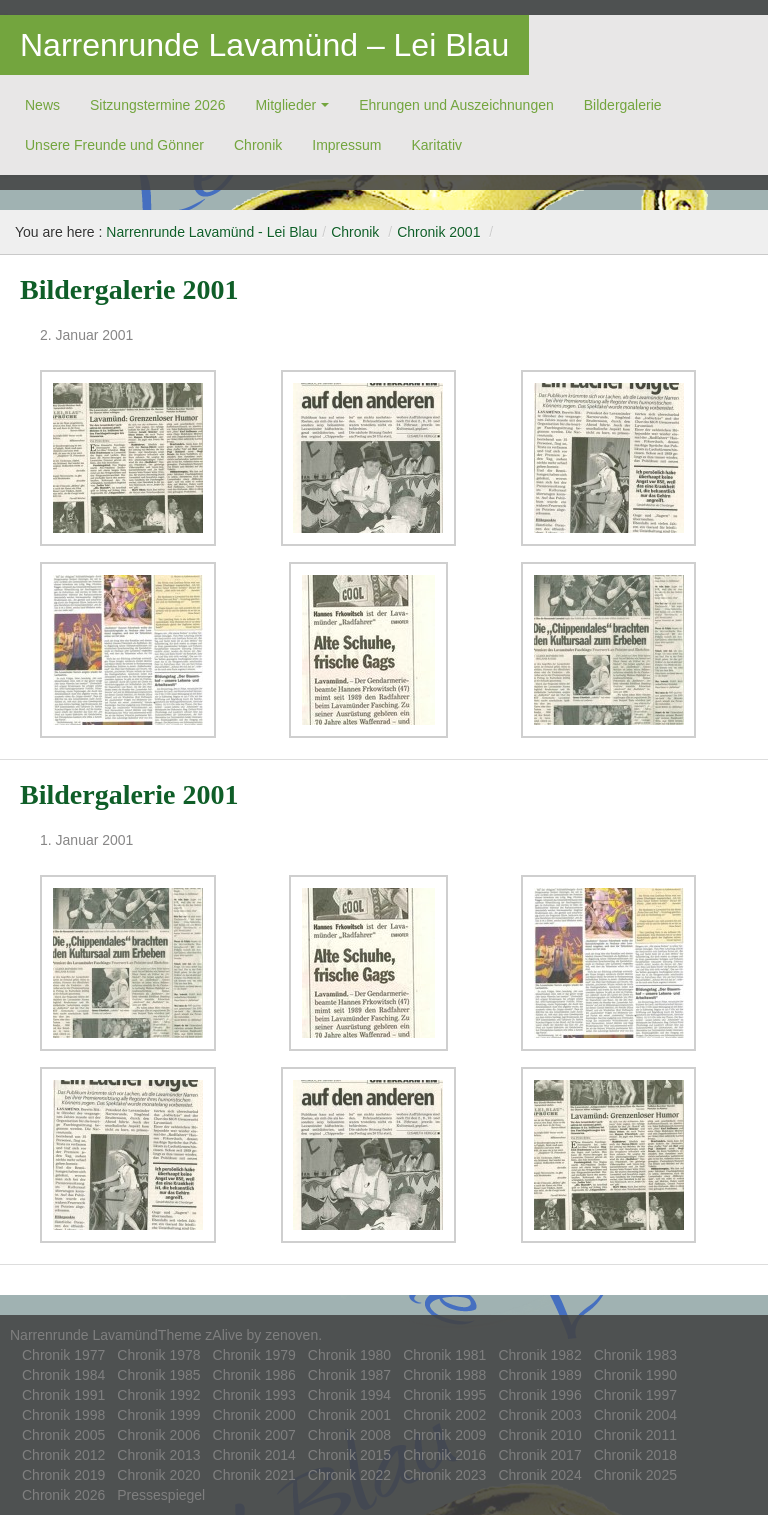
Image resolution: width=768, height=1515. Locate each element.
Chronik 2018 (635, 1455)
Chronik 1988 (444, 1375)
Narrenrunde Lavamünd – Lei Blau (264, 45)
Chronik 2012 (63, 1455)
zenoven (291, 1335)
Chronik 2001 (438, 232)
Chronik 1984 (63, 1375)
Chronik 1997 (635, 1395)
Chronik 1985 (158, 1375)
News (42, 105)
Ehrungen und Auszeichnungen (456, 105)
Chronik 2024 (539, 1475)
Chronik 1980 (349, 1355)
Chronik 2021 (254, 1475)
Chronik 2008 (349, 1435)
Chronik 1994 (349, 1395)
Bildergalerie (623, 105)
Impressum (346, 145)
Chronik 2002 (444, 1415)
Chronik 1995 (444, 1395)
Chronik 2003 (539, 1415)
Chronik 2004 (635, 1415)
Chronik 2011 (635, 1435)
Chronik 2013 (158, 1455)
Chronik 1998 (63, 1415)
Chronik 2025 (635, 1475)
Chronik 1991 (63, 1395)
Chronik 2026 (63, 1495)
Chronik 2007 (254, 1435)
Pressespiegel (161, 1495)
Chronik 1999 (158, 1415)
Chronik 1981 (444, 1355)
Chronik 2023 (444, 1475)
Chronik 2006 (158, 1435)
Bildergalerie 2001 (129, 289)
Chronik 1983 (635, 1355)
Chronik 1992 (158, 1395)
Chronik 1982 (539, 1355)
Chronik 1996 (539, 1395)
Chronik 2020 (158, 1475)
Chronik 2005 (63, 1435)
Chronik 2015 (349, 1455)
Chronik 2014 (254, 1455)
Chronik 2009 (444, 1435)
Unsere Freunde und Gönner (114, 145)
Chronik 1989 (539, 1375)
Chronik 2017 (539, 1455)
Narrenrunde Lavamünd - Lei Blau (211, 232)
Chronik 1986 (254, 1375)
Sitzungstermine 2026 (157, 105)
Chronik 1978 (158, 1355)
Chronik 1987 (349, 1375)
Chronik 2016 (444, 1455)
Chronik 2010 (539, 1435)
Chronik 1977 (63, 1355)
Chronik (258, 145)
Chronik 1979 (254, 1355)
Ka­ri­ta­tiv (436, 145)
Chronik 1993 (254, 1395)
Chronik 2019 (63, 1475)
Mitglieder (285, 105)
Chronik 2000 (254, 1415)
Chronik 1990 (635, 1375)
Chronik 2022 (349, 1475)
